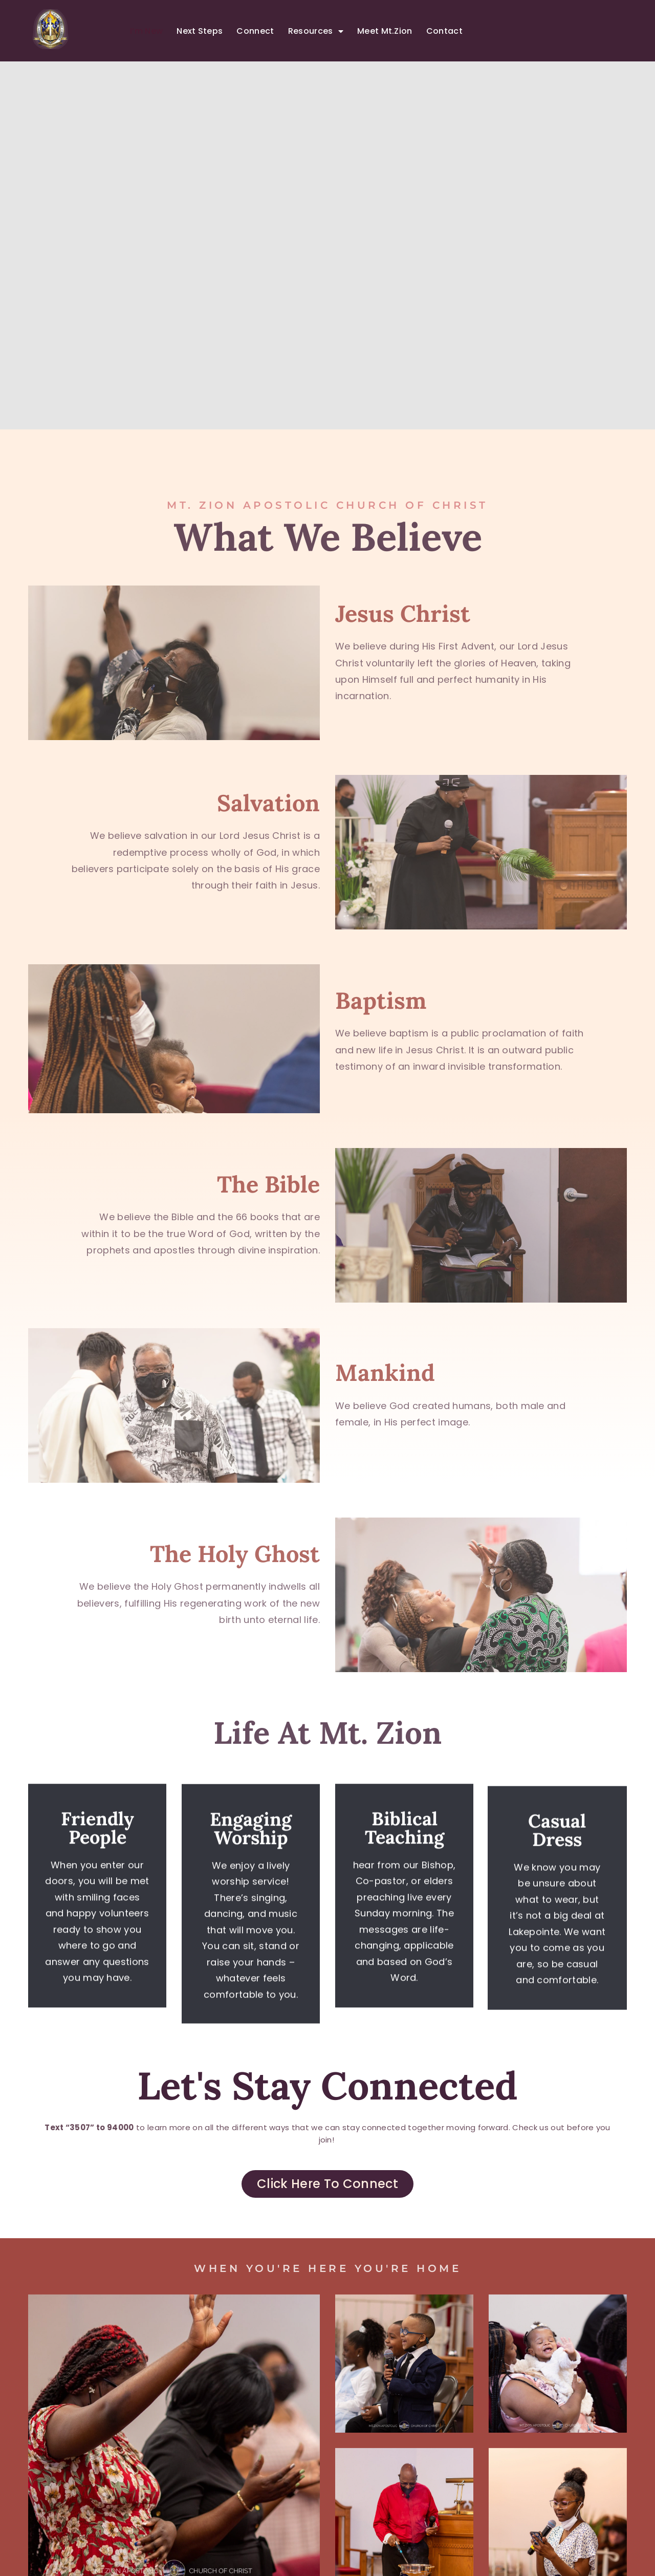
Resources (315, 31)
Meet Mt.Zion (384, 31)
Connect (255, 31)
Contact (444, 31)
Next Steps (200, 31)
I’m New (146, 31)
